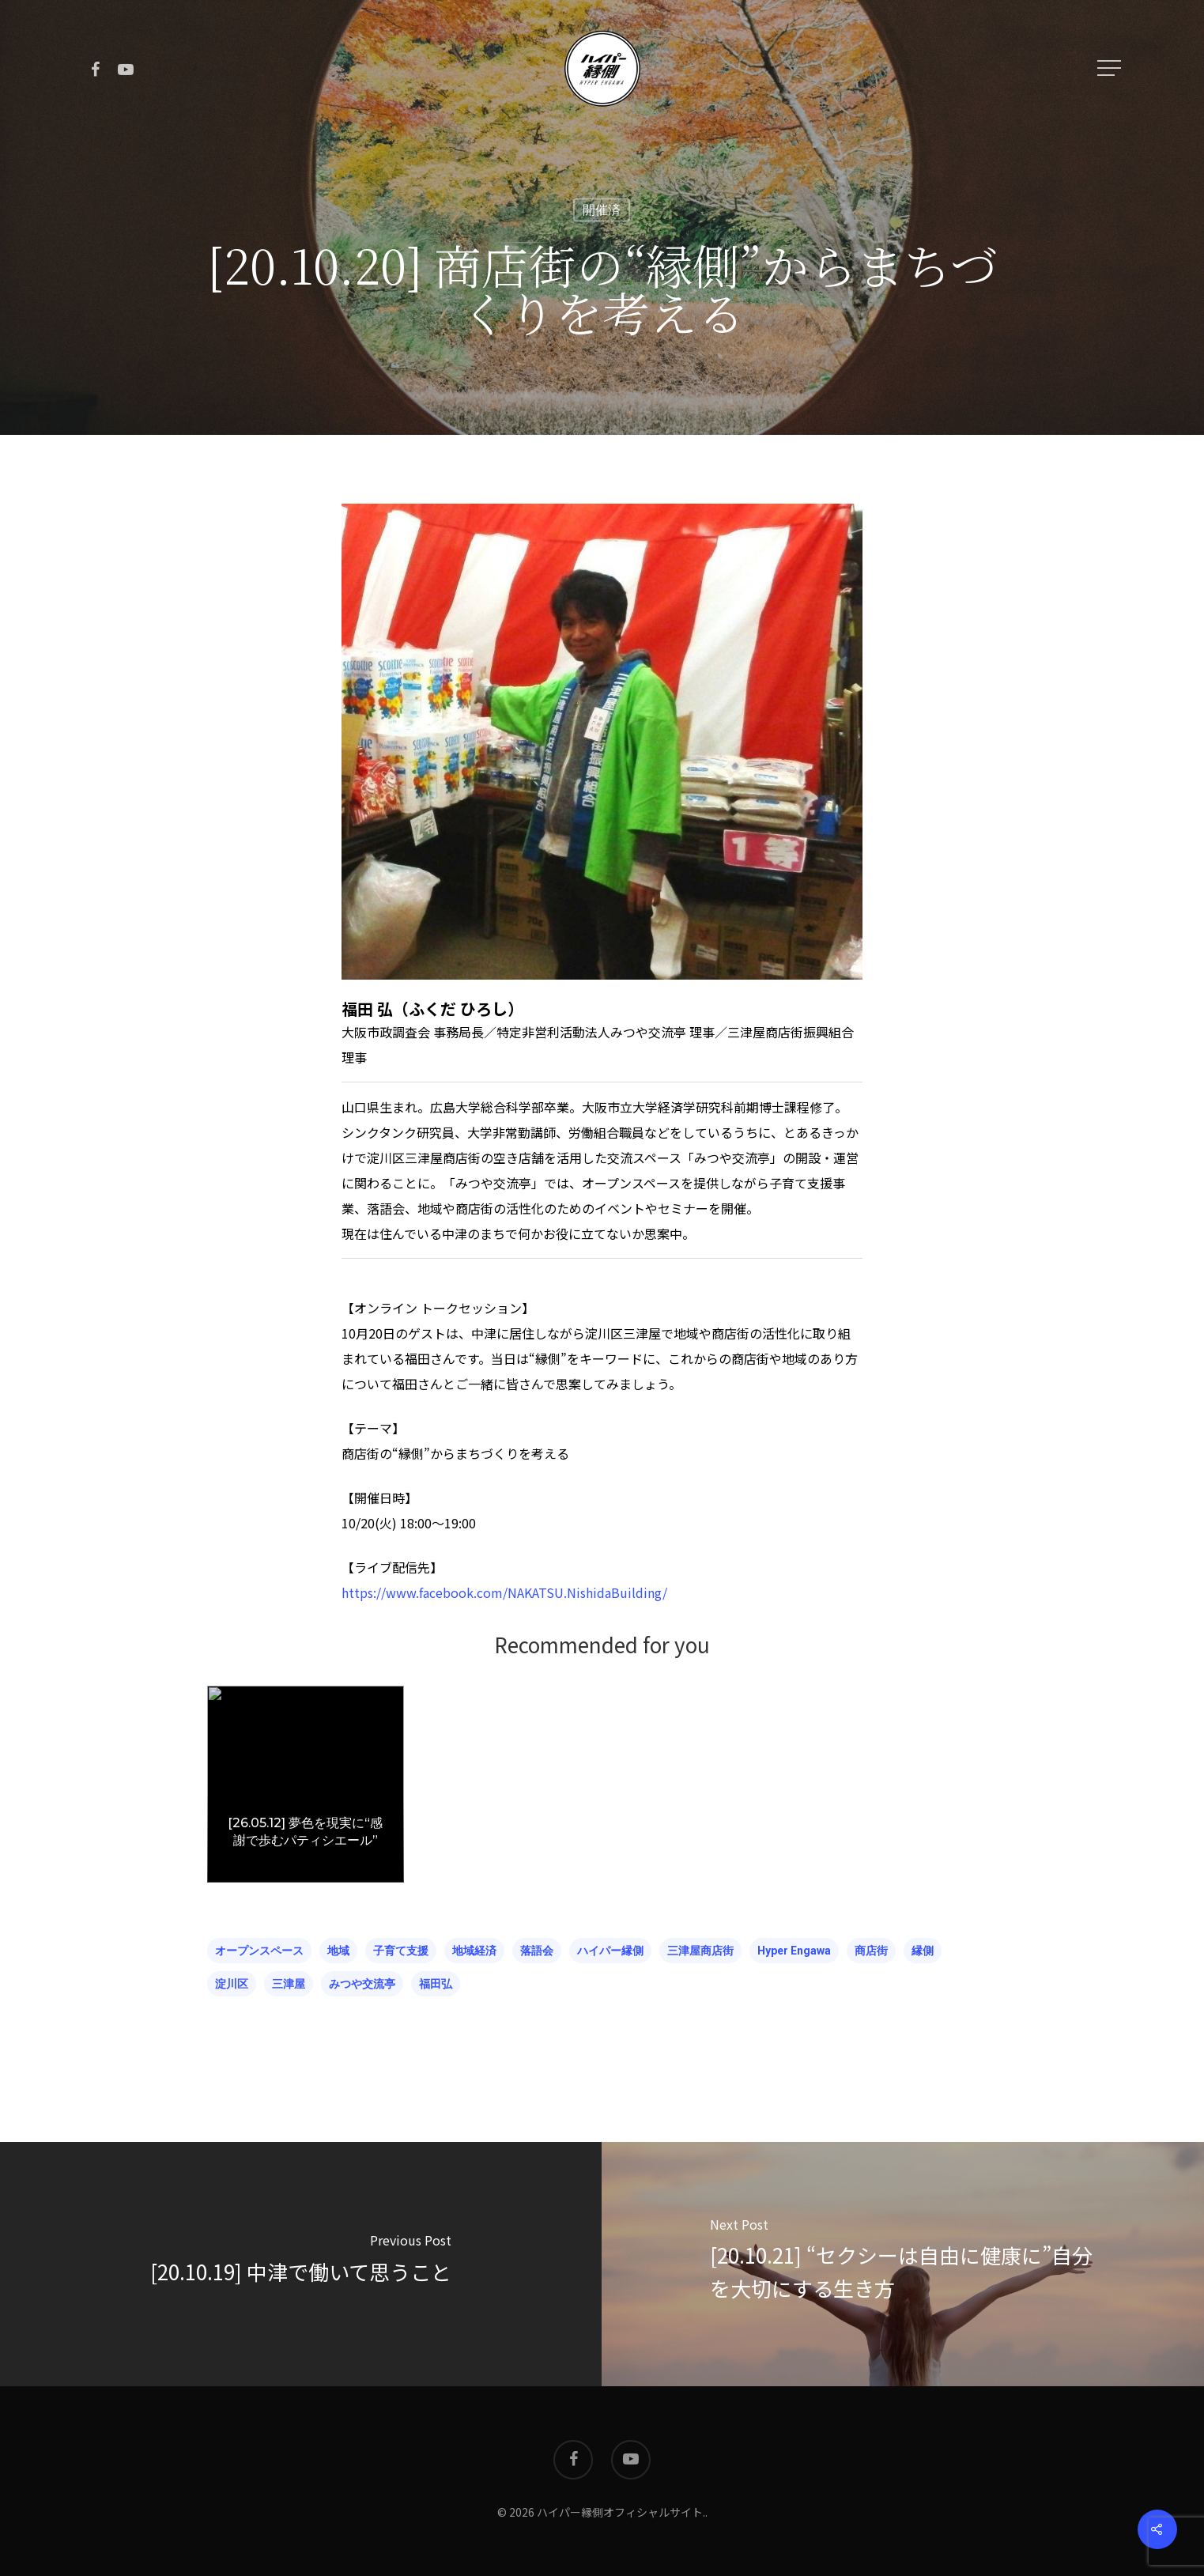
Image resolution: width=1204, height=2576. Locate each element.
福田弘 (435, 1983)
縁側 (922, 1950)
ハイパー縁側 (610, 1950)
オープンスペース (259, 1950)
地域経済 (474, 1950)
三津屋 (288, 1983)
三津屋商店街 (700, 1950)
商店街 (871, 1950)
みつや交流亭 (362, 1983)
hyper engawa (794, 1950)
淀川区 (231, 1983)
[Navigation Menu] (1110, 68)
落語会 (536, 1950)
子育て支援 (400, 1950)
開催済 (602, 209)
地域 (338, 1950)
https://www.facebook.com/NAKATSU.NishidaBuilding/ (504, 1592)
